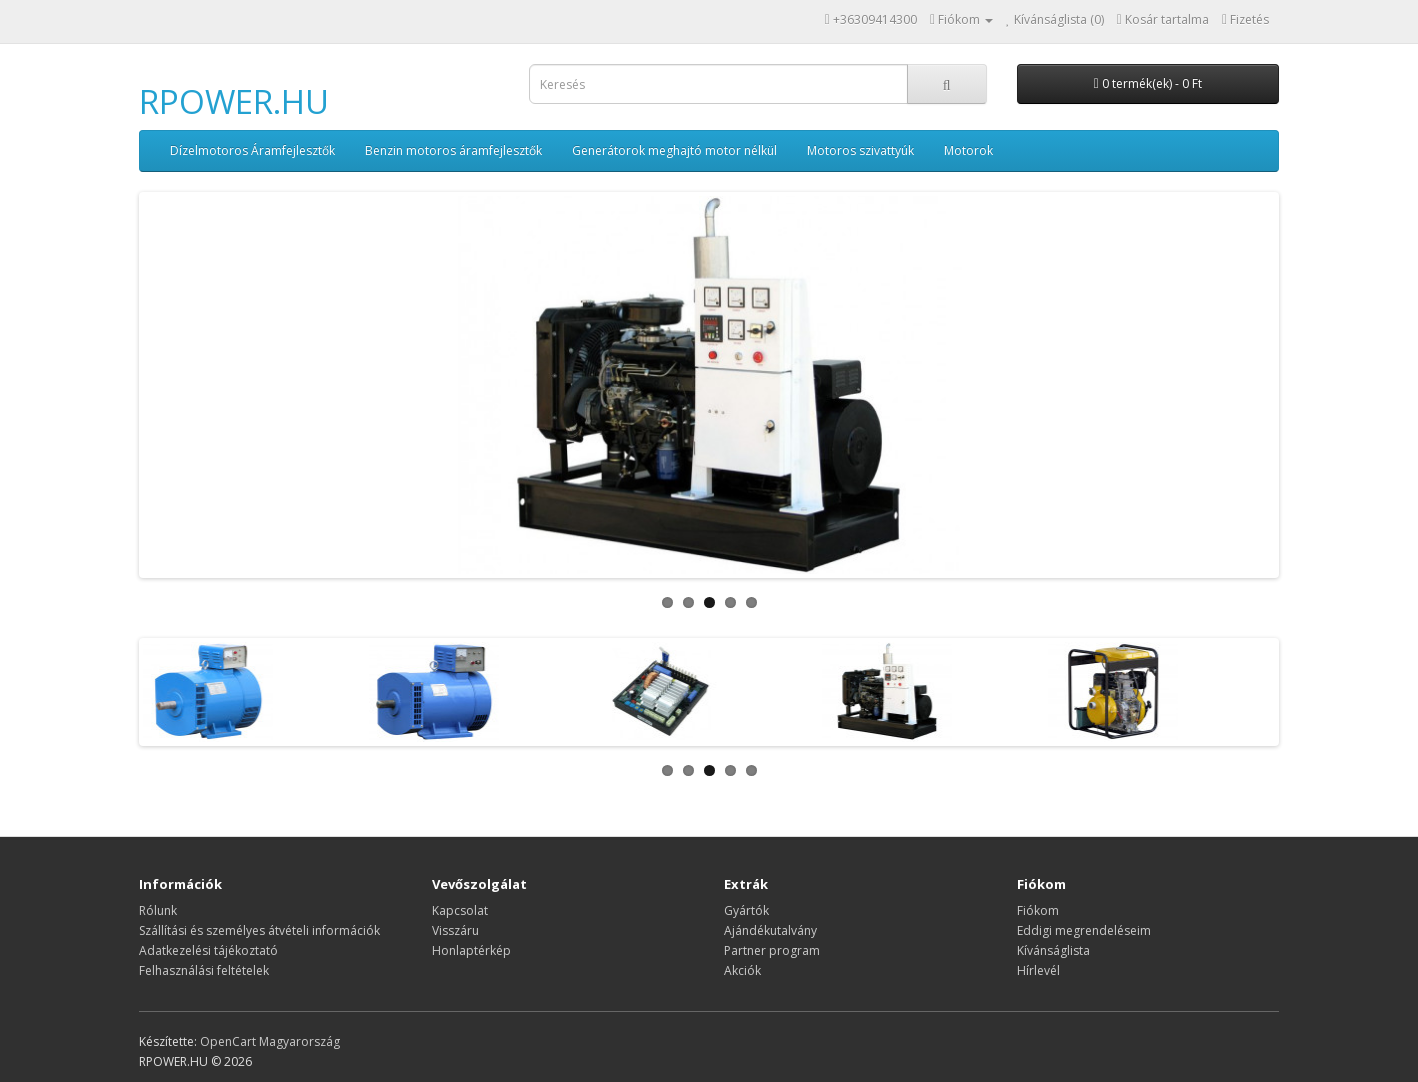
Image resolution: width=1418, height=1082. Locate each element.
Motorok (968, 150)
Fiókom (1038, 910)
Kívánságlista (1053, 950)
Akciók (742, 970)
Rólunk (158, 910)
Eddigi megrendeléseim (1084, 930)
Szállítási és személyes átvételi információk (259, 930)
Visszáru (455, 930)
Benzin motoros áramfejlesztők (453, 150)
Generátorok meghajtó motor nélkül (674, 150)
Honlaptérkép (471, 950)
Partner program (772, 950)
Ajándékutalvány (770, 930)
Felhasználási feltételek (204, 970)
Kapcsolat (460, 910)
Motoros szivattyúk (860, 150)
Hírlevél (1038, 970)
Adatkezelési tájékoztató (208, 950)
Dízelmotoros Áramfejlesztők (252, 150)
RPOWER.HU (234, 101)
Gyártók (746, 910)
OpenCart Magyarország (270, 1041)
